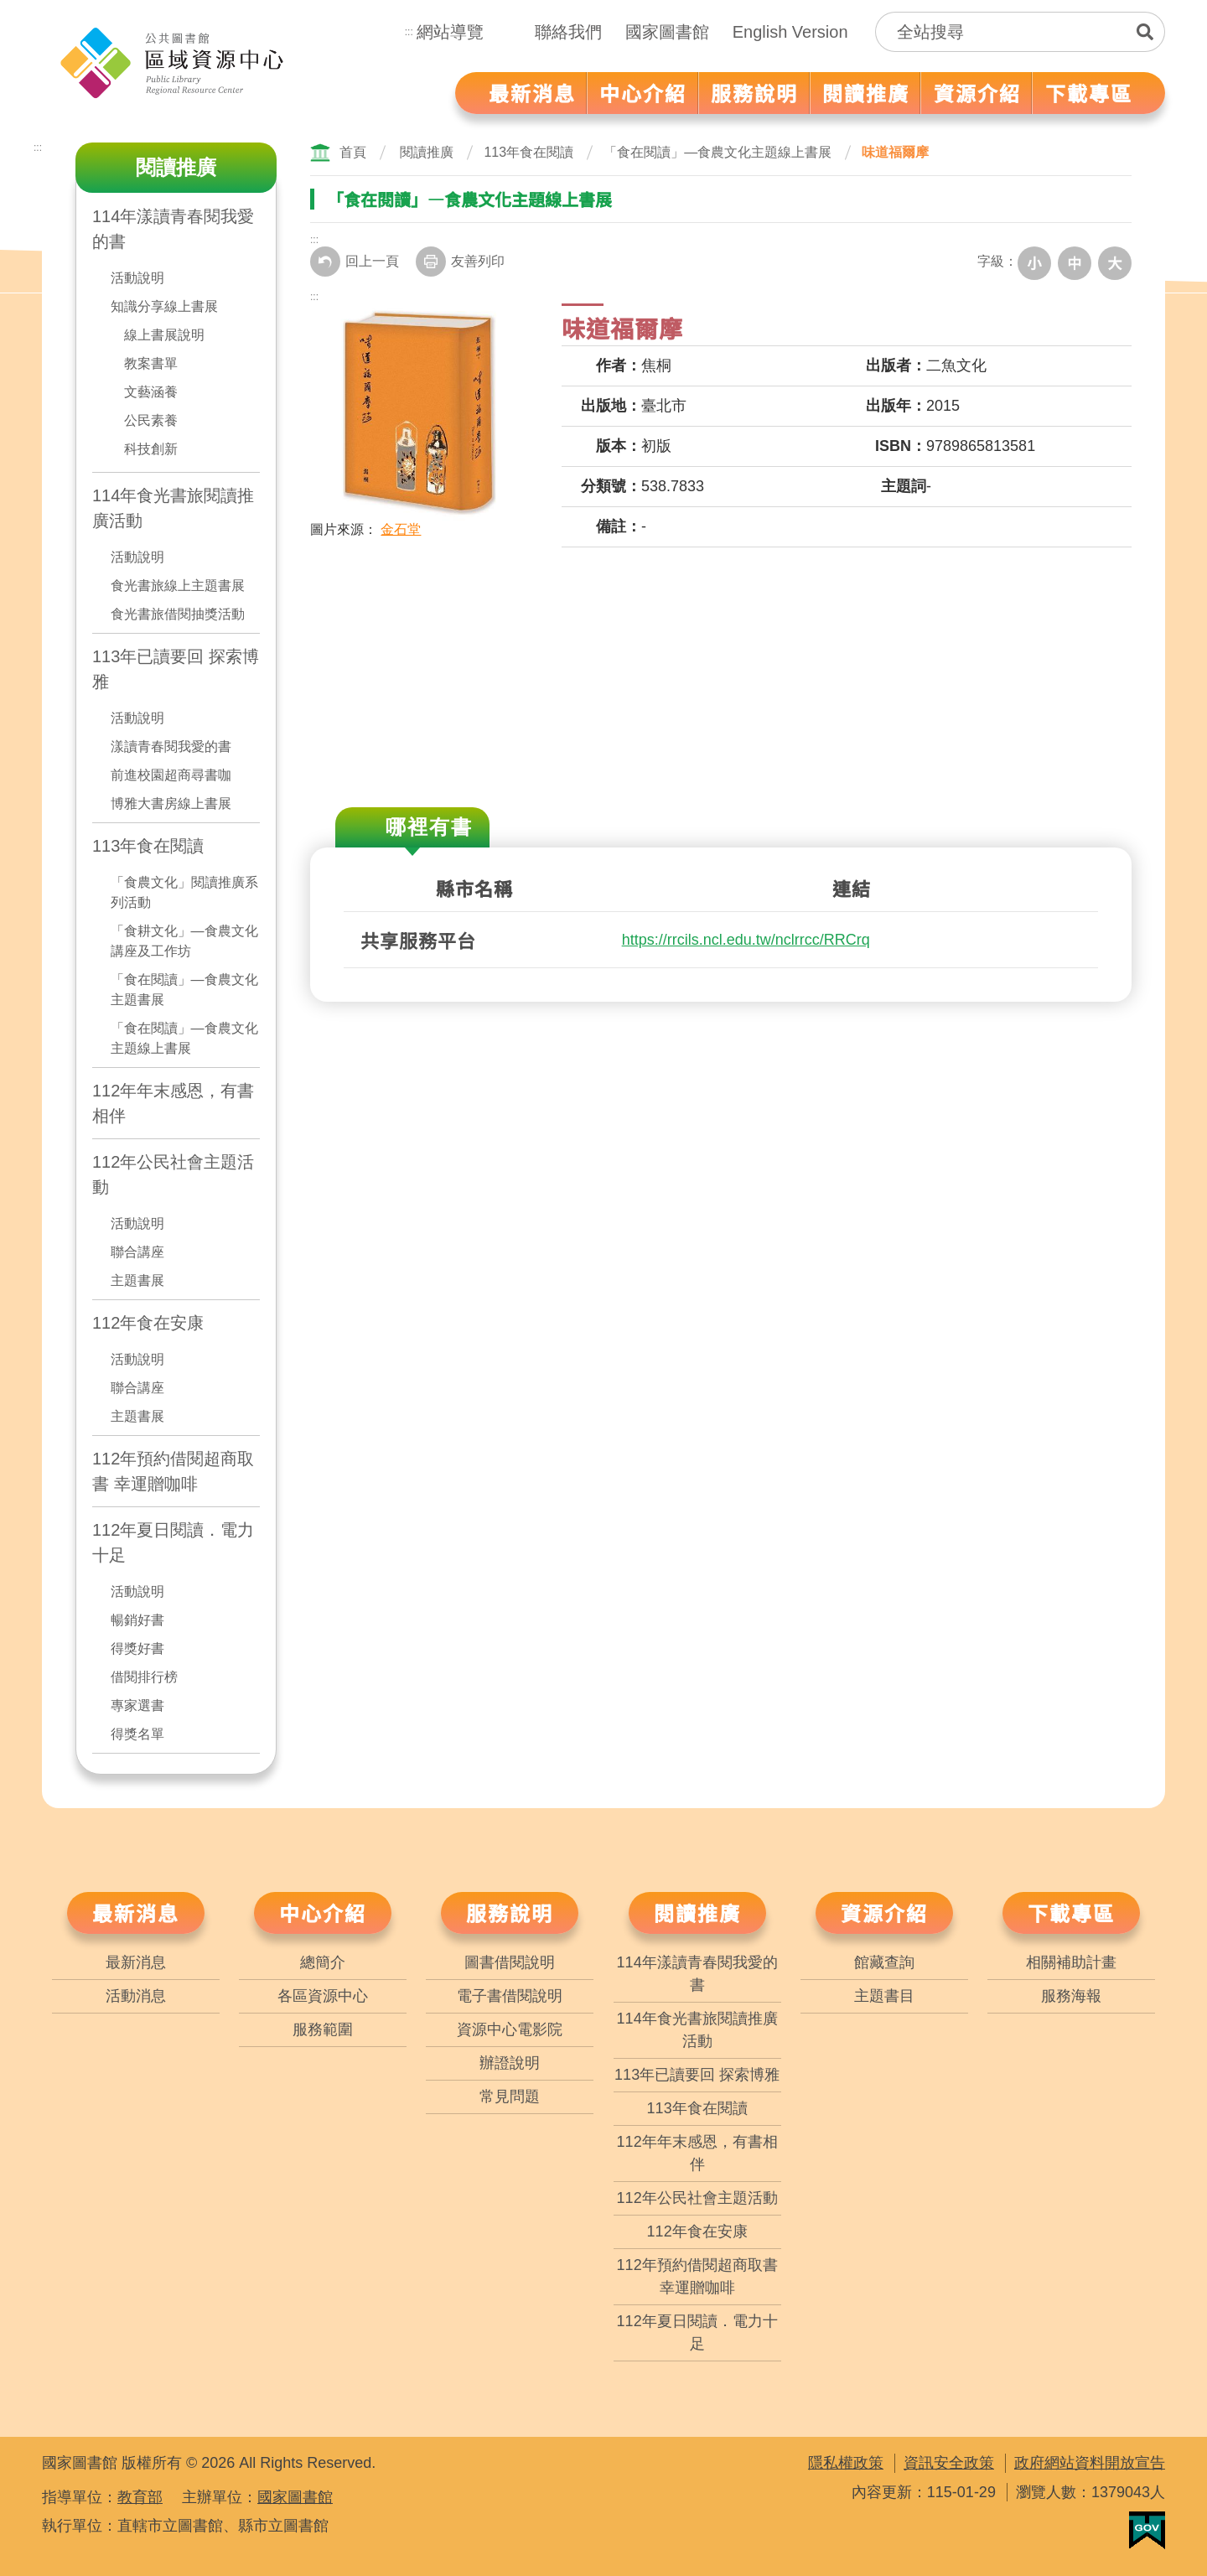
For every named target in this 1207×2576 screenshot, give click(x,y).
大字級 (1116, 261)
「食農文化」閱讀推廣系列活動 (184, 892)
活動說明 (137, 278)
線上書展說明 (164, 335)
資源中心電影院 (509, 2029)
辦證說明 (509, 2063)
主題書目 (884, 1996)
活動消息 (136, 1996)
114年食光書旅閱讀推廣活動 (173, 508)
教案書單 (151, 363)
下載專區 (1071, 1912)
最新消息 (135, 1912)
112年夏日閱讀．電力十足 (173, 1542)
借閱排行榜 (144, 1677)
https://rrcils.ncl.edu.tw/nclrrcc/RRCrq (746, 936)
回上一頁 (354, 261)
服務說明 (509, 1912)
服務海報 (1071, 1996)
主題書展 (137, 1280)
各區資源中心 (322, 1996)
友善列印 (460, 261)
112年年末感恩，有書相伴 (173, 1103)
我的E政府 (1147, 2530)
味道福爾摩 (895, 152)
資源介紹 (884, 1912)
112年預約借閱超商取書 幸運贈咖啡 (173, 1471)
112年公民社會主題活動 (173, 1174)
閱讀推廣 (426, 152)
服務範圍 (323, 2029)
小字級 (1043, 261)
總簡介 (322, 1962)
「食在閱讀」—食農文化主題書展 (184, 989)
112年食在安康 (148, 1323)
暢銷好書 (137, 1620)
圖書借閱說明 (509, 1962)
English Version (790, 32)
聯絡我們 (568, 32)
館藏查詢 (884, 1962)
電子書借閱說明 (509, 1996)
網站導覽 (450, 32)
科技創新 (151, 449)
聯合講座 (137, 1252)
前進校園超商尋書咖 (171, 775)
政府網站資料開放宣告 (1089, 2462)
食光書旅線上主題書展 (178, 585)
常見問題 (509, 2096)
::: (409, 32)
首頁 (352, 152)
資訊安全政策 (949, 2462)
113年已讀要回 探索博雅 (175, 669)
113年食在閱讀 (148, 846)
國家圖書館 (667, 32)
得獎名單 (137, 1734)
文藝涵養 (151, 392)
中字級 (1080, 261)
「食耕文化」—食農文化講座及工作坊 (184, 941)
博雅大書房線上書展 (171, 803)
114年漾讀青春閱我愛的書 (173, 229)
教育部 (140, 2497)
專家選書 (137, 1705)
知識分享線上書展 (164, 306)
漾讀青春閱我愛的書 (171, 746)
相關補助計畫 (1071, 1962)
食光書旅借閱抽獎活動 (178, 614)
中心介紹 (322, 1912)
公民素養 (151, 420)
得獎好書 (137, 1648)
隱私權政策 (845, 2462)
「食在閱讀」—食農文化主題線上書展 (184, 1038)
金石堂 (401, 526)
